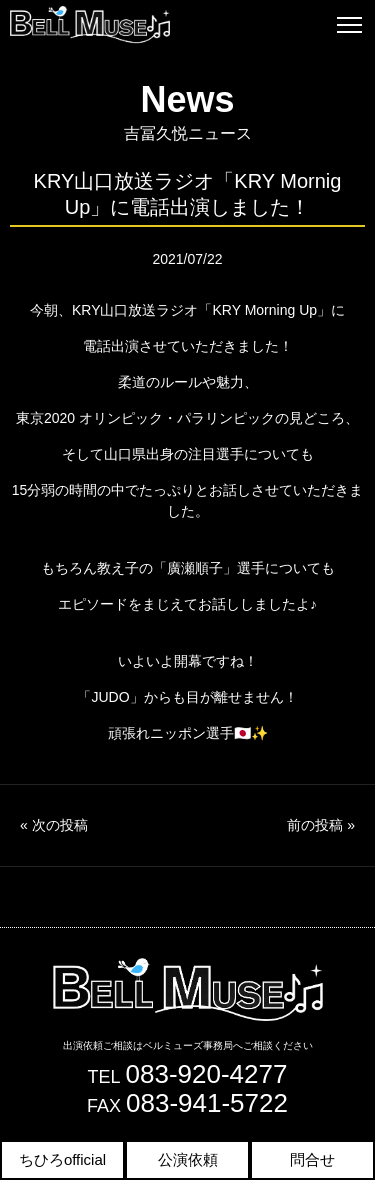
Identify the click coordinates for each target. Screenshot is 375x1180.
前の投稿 (321, 825)
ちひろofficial (62, 1159)
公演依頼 (188, 1159)
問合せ (312, 1159)
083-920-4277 (207, 1074)
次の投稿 (54, 825)
